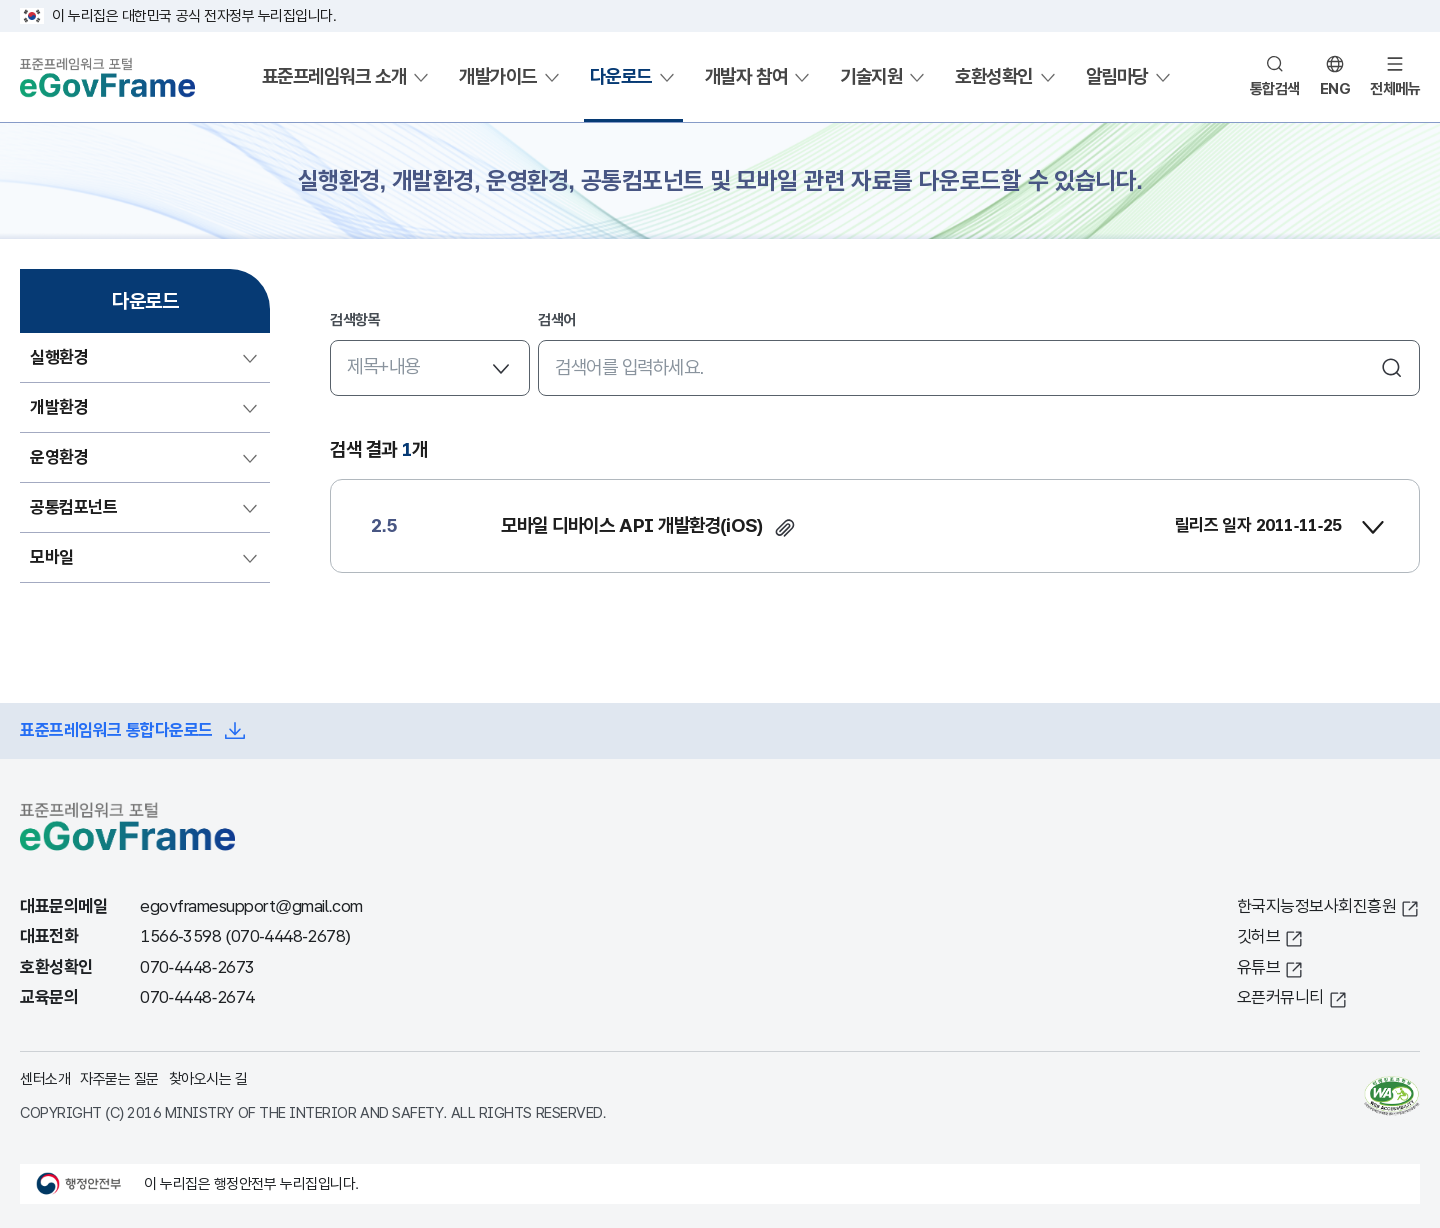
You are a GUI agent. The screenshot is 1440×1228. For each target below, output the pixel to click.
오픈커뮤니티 (1280, 997)
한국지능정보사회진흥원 (1317, 906)
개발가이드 (498, 76)
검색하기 (1392, 368)
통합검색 (1275, 88)
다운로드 (621, 76)
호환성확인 (994, 76)
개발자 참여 (746, 76)
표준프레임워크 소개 (334, 76)
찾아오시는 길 (208, 1078)
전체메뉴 (1395, 88)
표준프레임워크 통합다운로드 (116, 730)
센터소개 (45, 1078)
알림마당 (1117, 76)
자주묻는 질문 (119, 1078)
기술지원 (871, 76)
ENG (1335, 88)
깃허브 (1259, 936)
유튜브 (1259, 967)
